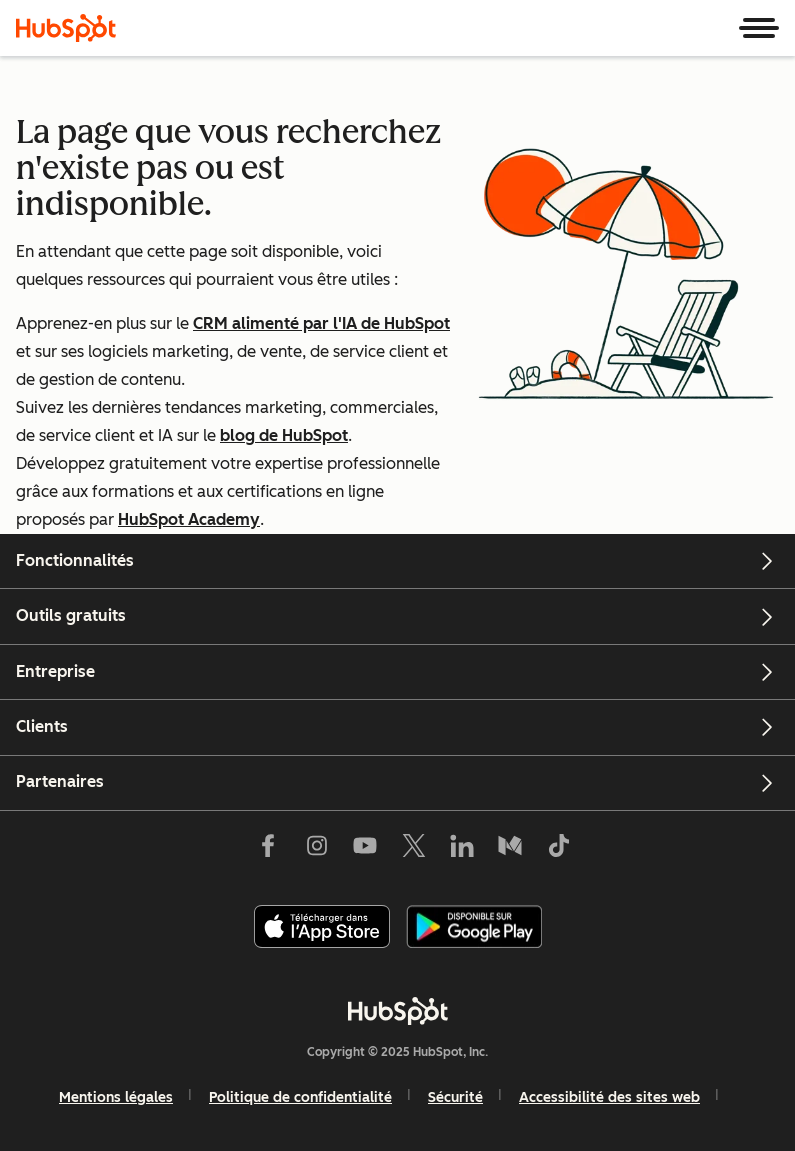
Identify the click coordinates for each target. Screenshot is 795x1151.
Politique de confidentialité (300, 1097)
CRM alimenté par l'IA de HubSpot (321, 323)
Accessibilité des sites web (609, 1097)
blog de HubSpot (284, 435)
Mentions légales (116, 1097)
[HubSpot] (66, 28)
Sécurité (455, 1097)
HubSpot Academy (189, 519)
